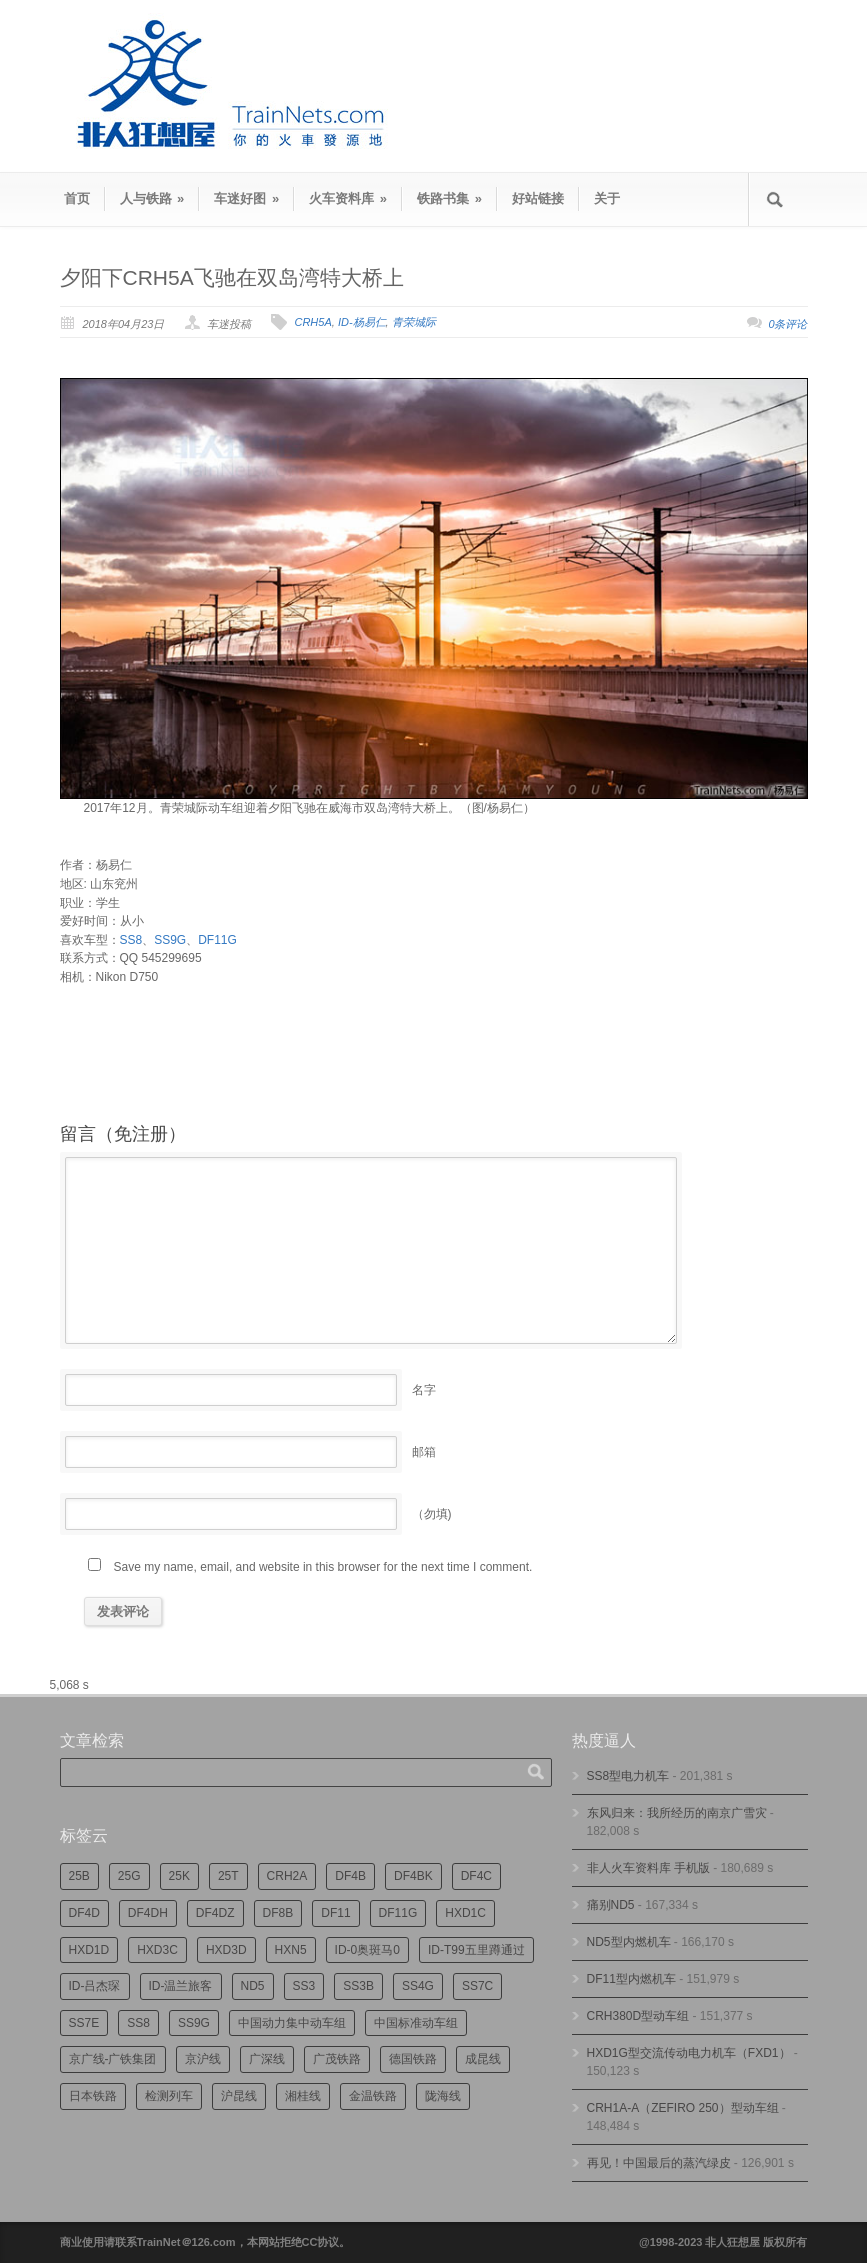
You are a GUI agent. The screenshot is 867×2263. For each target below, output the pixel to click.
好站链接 (538, 198)
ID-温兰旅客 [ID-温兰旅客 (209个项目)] (181, 1986)
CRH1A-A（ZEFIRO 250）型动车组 (683, 2108)
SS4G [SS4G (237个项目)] (418, 1986)
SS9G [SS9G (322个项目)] (194, 2023)
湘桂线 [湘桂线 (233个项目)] (303, 2096)
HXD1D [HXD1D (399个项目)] (89, 1950)
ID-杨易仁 (362, 322)
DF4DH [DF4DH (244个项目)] (148, 1913)
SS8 (131, 940)
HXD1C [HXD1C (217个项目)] (465, 1913)
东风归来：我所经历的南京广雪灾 (677, 1813)
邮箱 (424, 1452)
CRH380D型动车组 (638, 2016)
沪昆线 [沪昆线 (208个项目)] (239, 2096)
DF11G (217, 940)
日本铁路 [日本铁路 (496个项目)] (93, 2096)
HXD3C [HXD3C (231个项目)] (157, 1950)
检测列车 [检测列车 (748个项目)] (169, 2096)
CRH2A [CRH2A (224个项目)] (287, 1876)
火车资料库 (348, 198)
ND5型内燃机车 (629, 1942)
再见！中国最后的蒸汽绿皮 (659, 2163)
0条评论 (787, 324)
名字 (424, 1390)
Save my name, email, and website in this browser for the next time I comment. (323, 1567)
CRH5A (312, 322)
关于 (607, 198)
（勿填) (432, 1514)
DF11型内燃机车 (631, 1979)
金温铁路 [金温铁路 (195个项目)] (373, 2096)
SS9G (170, 940)
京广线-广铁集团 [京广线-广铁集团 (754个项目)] (113, 2059)
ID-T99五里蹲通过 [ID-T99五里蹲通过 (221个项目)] (476, 1950)
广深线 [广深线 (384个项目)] (267, 2059)
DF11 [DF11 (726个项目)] (335, 1913)
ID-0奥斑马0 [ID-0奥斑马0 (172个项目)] (367, 1950)
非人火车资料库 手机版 (648, 1868)
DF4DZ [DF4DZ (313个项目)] (215, 1913)
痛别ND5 (611, 1905)
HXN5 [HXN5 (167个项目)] (291, 1950)
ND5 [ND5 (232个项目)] (253, 1986)
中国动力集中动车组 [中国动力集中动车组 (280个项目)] (292, 2023)
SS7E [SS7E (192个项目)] (84, 2023)
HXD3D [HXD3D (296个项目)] (226, 1950)
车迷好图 (246, 198)
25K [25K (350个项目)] (179, 1876)
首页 (77, 198)
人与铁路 (152, 198)
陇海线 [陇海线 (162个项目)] (443, 2096)
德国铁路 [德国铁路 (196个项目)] (413, 2059)
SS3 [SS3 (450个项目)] (304, 1986)
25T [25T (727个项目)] (228, 1876)
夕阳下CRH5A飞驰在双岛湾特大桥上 (232, 277)
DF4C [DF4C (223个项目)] (476, 1876)
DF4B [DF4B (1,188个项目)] (350, 1876)
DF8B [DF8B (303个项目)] (278, 1913)
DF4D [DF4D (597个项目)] (84, 1913)
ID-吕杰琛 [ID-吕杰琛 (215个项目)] (95, 1986)
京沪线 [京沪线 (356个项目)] (203, 2059)
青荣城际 (414, 322)
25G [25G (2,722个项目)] (129, 1876)
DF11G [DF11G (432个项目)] (398, 1913)
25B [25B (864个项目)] (79, 1876)
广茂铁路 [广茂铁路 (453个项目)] (337, 2059)
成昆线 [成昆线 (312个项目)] (483, 2059)
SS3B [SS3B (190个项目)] (358, 1986)
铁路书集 (449, 198)
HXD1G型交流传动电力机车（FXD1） (689, 2053)
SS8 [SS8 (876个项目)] (138, 2023)
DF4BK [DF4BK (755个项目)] (413, 1876)
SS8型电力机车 (628, 1776)
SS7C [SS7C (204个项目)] (477, 1986)
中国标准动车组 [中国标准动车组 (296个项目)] (416, 2023)
